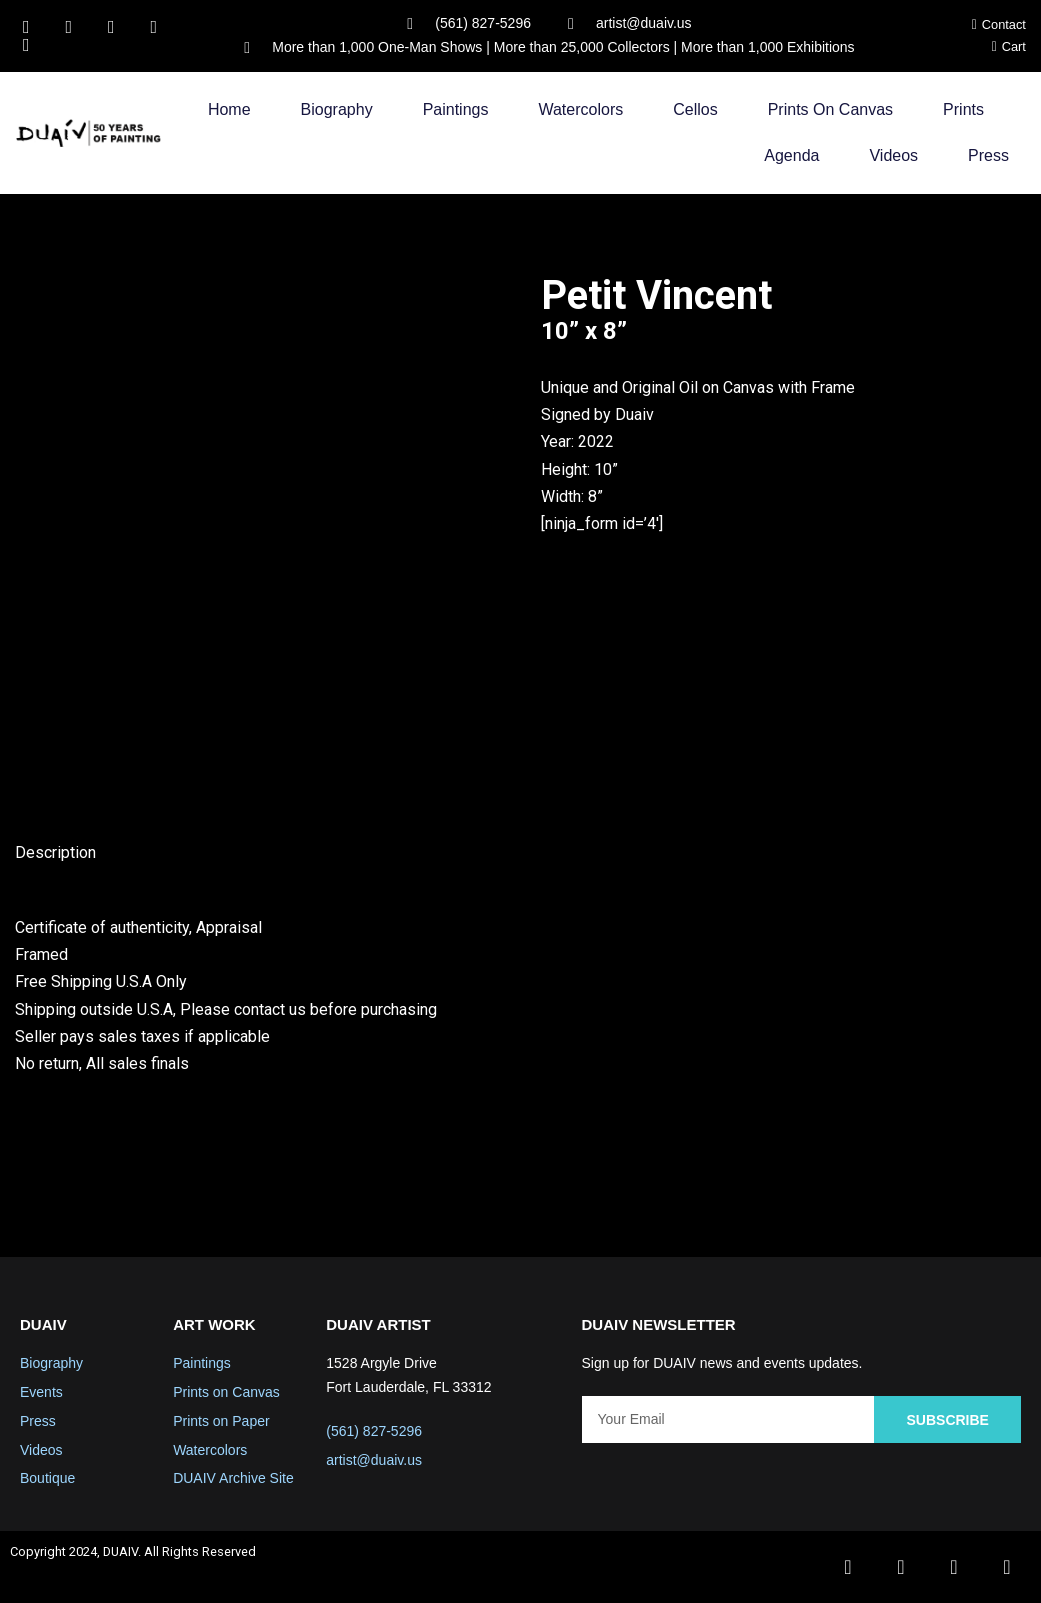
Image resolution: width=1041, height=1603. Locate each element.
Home (229, 109)
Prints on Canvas (830, 109)
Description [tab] (55, 852)
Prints (963, 109)
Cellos (695, 109)
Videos (893, 155)
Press (988, 155)
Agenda (791, 155)
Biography (337, 109)
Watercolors (580, 109)
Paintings (456, 109)
